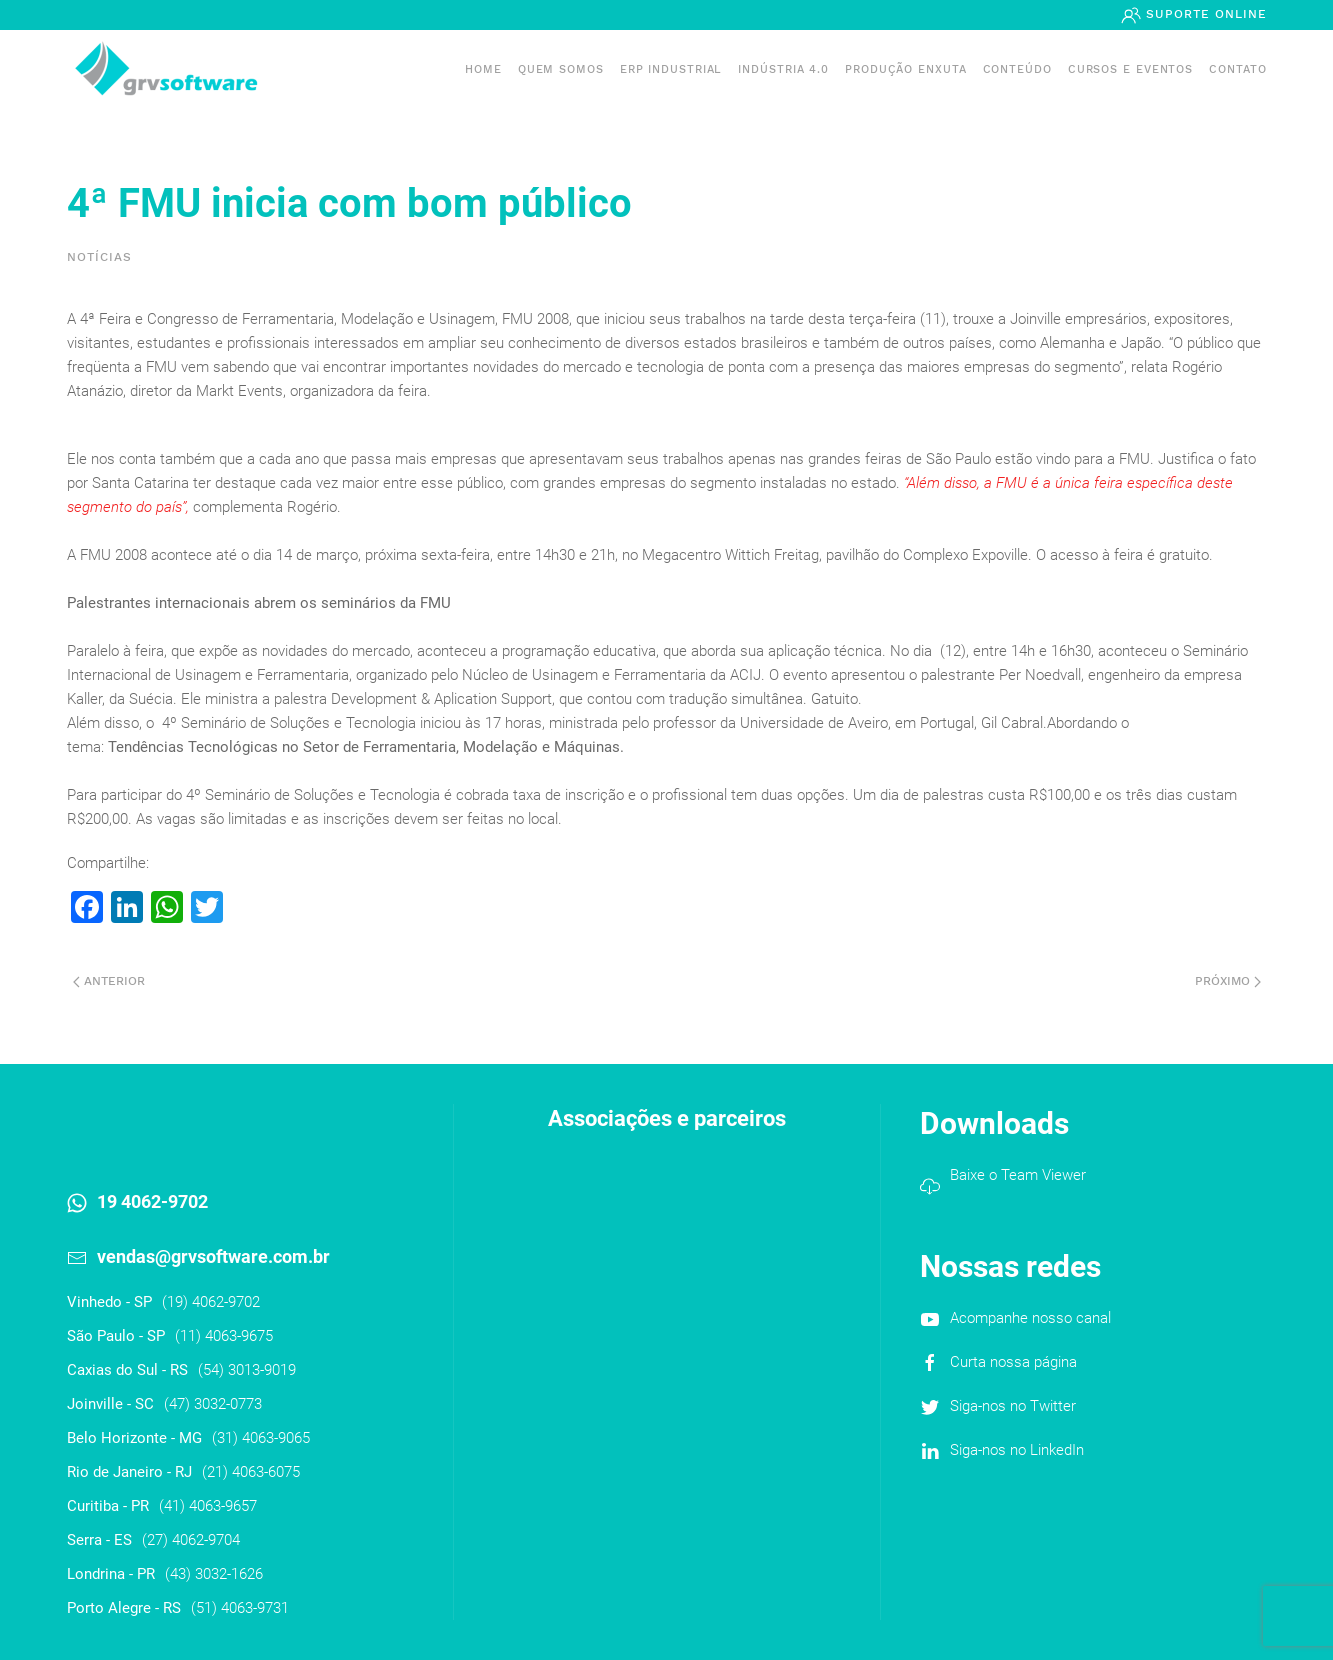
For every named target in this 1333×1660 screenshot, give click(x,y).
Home (483, 69)
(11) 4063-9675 (224, 1336)
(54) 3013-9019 (247, 1370)
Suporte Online (1204, 14)
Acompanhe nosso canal (1030, 1318)
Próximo (1228, 981)
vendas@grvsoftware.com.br (213, 1256)
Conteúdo (1017, 69)
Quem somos (561, 69)
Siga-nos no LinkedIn (1017, 1450)
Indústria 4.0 (783, 69)
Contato (1237, 69)
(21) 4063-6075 (251, 1472)
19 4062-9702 (152, 1201)
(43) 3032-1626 (214, 1574)
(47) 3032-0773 (213, 1404)
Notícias (99, 257)
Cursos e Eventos (1130, 69)
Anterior (109, 981)
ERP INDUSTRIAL (671, 69)
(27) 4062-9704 (191, 1540)
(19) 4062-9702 (211, 1302)
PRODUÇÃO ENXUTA (906, 69)
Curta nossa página (1013, 1362)
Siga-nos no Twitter (1013, 1406)
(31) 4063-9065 (261, 1438)
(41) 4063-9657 (208, 1506)
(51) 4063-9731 (240, 1608)
